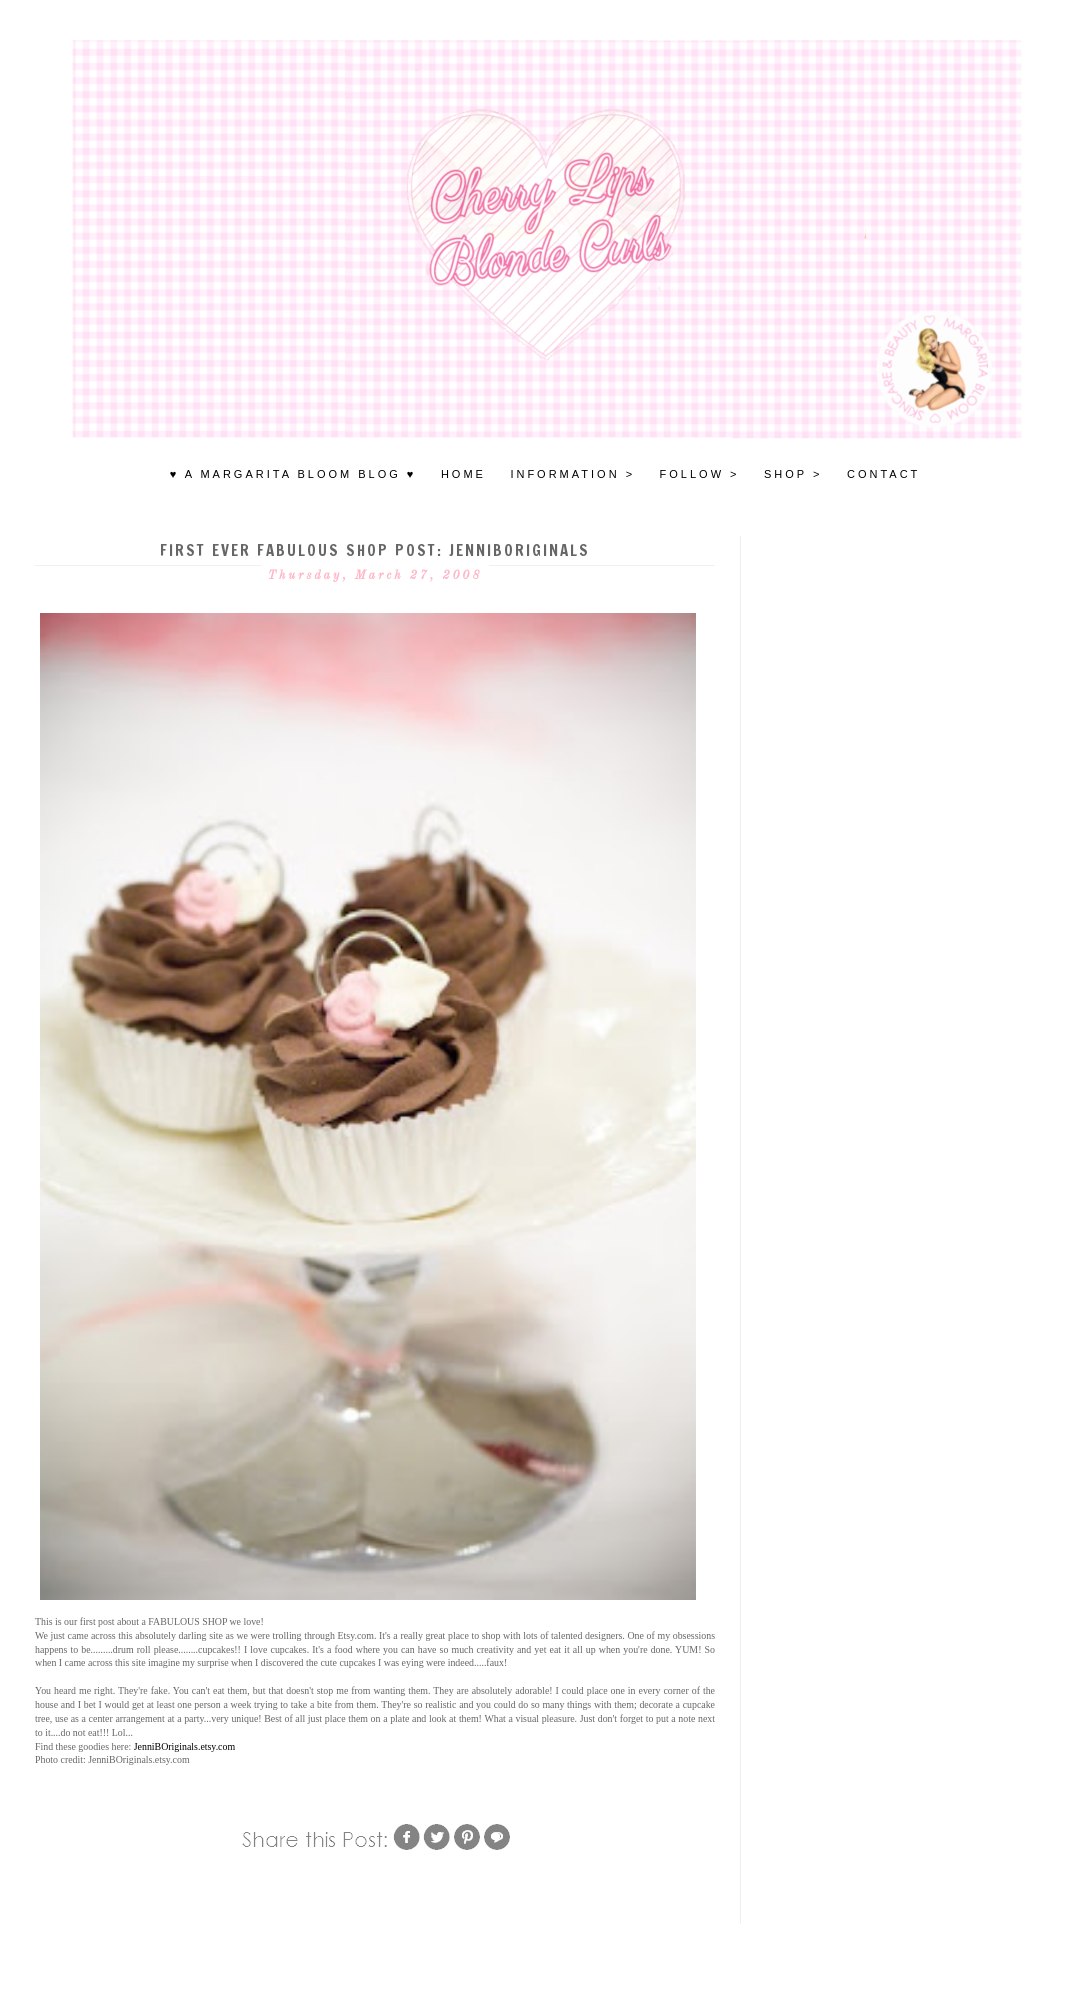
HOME (463, 474)
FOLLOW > (700, 474)
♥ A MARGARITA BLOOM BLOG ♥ (293, 474)
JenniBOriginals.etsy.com (184, 1746)
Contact (883, 474)
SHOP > (793, 474)
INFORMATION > (572, 474)
